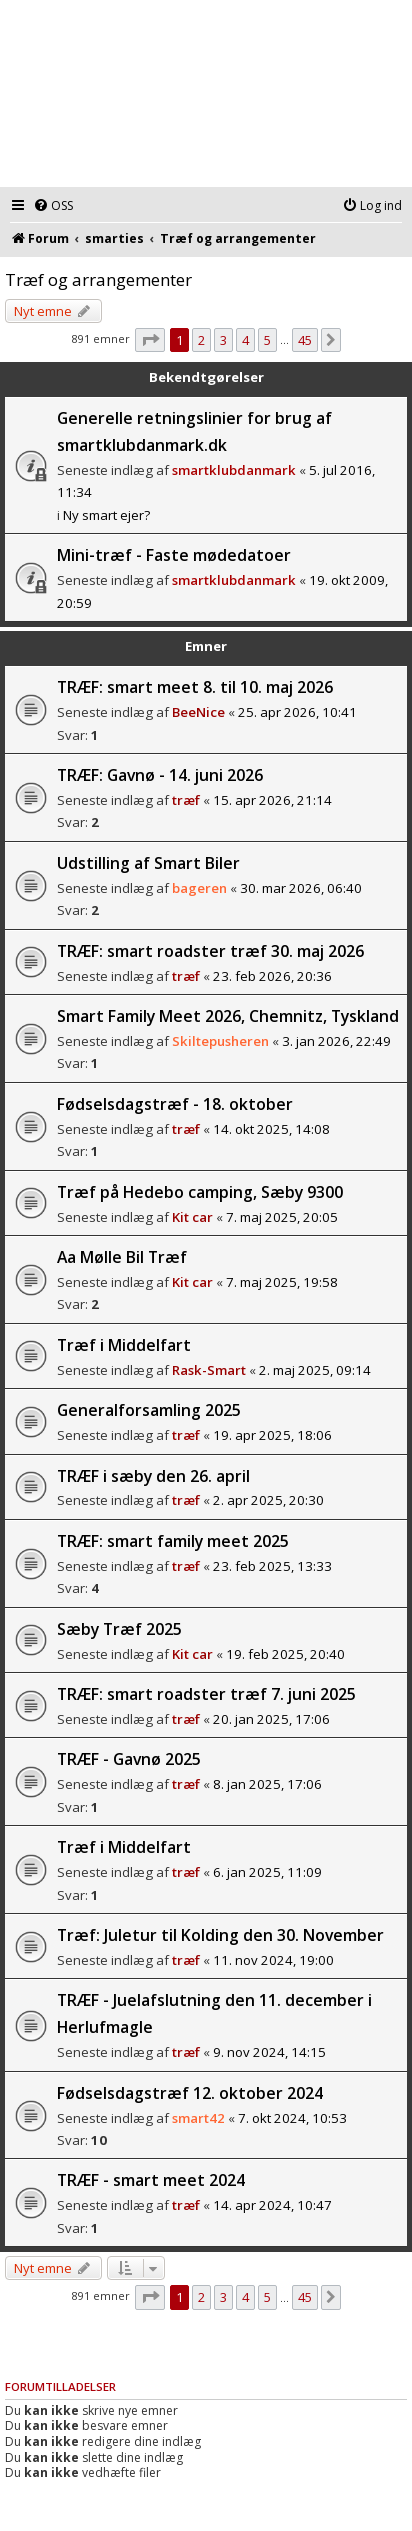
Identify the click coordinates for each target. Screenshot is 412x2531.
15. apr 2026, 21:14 (272, 800)
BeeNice (198, 712)
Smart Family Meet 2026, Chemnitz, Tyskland (228, 1016)
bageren (199, 888)
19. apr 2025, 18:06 (272, 1435)
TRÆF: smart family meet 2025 (173, 1541)
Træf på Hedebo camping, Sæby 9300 (200, 1192)
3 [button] (223, 340)
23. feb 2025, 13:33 (272, 1566)
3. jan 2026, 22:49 (336, 1041)
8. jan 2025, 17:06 (267, 1784)
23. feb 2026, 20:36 (272, 976)
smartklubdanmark (234, 470)
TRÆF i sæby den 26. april (153, 1476)
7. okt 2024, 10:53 (292, 2118)
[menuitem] (53, 206)
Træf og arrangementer (98, 279)
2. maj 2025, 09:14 (315, 1370)
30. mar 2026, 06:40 (301, 888)
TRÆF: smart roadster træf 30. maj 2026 (210, 951)
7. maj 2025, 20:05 (282, 1217)
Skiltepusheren (220, 1041)
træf (186, 800)
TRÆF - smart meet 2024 (151, 2180)
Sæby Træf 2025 (119, 1629)
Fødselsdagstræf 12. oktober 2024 (190, 2093)
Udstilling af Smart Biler (148, 863)
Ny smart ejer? (106, 515)
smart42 (198, 2118)
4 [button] (245, 340)
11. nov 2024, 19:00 (273, 1960)
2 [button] (201, 340)
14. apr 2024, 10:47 (272, 2205)
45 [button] (305, 340)
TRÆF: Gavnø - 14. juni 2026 (160, 775)
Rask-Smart (209, 1370)
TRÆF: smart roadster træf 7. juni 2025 (206, 1694)
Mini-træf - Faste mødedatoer (174, 555)
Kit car (192, 1217)
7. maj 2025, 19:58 (282, 1282)
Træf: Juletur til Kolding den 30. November (220, 1935)
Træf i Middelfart (124, 1345)
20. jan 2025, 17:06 (271, 1719)
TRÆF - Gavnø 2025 (129, 1759)
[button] (150, 340)
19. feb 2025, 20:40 (285, 1654)
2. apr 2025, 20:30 (268, 1500)
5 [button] (267, 340)
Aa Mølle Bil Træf (122, 1257)
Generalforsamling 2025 (149, 1410)
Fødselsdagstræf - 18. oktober (175, 1104)
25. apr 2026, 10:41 (297, 712)
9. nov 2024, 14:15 (269, 2052)
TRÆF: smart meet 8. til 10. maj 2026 (195, 687)
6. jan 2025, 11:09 (267, 1872)
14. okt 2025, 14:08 (271, 1129)
